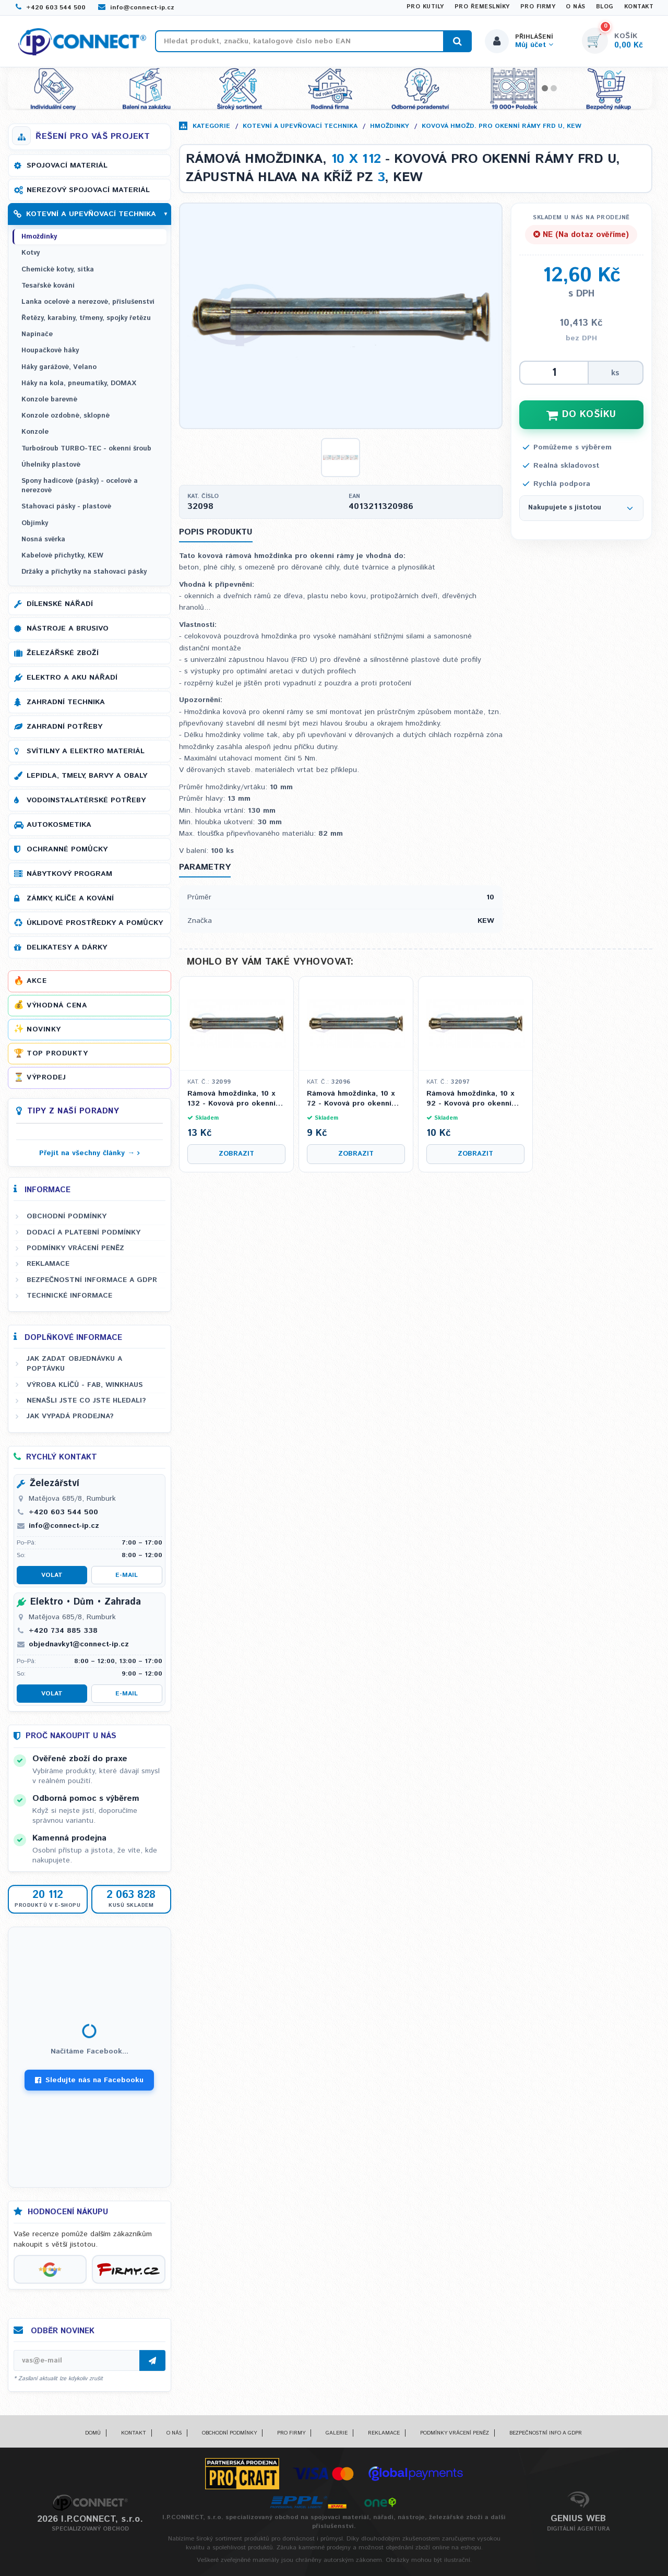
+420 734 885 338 (63, 1630)
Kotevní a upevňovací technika (300, 126)
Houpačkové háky (50, 350)
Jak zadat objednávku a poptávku (74, 1364)
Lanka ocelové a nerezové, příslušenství (87, 302)
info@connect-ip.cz (136, 7)
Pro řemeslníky (482, 7)
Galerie (337, 2433)
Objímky (34, 523)
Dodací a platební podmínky (83, 1232)
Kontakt (639, 7)
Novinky (44, 1029)
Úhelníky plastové (50, 465)
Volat (52, 1575)
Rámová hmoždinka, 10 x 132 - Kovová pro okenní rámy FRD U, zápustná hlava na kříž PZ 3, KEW (231, 1099)
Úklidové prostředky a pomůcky (95, 923)
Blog (605, 7)
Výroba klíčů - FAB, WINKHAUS (85, 1385)
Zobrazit (236, 1154)
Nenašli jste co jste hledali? (86, 1400)
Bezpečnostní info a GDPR (545, 2433)
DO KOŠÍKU (581, 414)
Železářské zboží (63, 653)
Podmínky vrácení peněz (75, 1248)
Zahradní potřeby (64, 726)
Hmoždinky (389, 126)
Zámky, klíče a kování (70, 898)
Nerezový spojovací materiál (88, 190)
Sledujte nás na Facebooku (89, 2080)
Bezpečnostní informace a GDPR (92, 1280)
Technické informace (69, 1295)
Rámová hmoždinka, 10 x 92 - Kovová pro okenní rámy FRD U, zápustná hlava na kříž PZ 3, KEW (470, 1099)
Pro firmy (538, 7)
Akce (36, 981)
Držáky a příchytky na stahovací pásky (84, 572)
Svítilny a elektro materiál (86, 751)
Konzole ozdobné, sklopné (65, 416)
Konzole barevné (49, 400)
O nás (576, 7)
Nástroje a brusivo (68, 628)
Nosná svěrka (43, 539)
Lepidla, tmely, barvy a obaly (87, 775)
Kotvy (30, 253)
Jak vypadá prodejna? (70, 1416)
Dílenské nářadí (60, 604)
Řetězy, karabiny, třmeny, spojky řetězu (86, 318)
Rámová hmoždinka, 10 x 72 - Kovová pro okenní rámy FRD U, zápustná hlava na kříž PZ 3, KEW (351, 1099)
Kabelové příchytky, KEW (62, 556)
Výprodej (46, 1077)
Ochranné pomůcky (67, 849)
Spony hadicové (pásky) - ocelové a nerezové (79, 485)
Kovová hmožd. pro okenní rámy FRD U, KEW (501, 126)
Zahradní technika (66, 702)
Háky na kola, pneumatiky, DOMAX (78, 383)
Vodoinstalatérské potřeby (86, 800)
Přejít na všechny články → (87, 1153)
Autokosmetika (59, 825)
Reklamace (48, 1264)
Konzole (35, 432)
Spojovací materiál (67, 165)
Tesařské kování (48, 286)
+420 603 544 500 (51, 7)
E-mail (126, 1575)
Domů (93, 2433)
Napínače (37, 334)
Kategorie (211, 126)
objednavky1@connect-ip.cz (79, 1644)
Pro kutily (425, 7)
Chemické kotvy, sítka (57, 270)
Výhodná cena (57, 1005)
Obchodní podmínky (66, 1216)
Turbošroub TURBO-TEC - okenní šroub (86, 449)
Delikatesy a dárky (67, 947)
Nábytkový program (69, 874)
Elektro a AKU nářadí (72, 677)
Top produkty (57, 1053)
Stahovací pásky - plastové (66, 507)
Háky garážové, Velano (59, 367)
